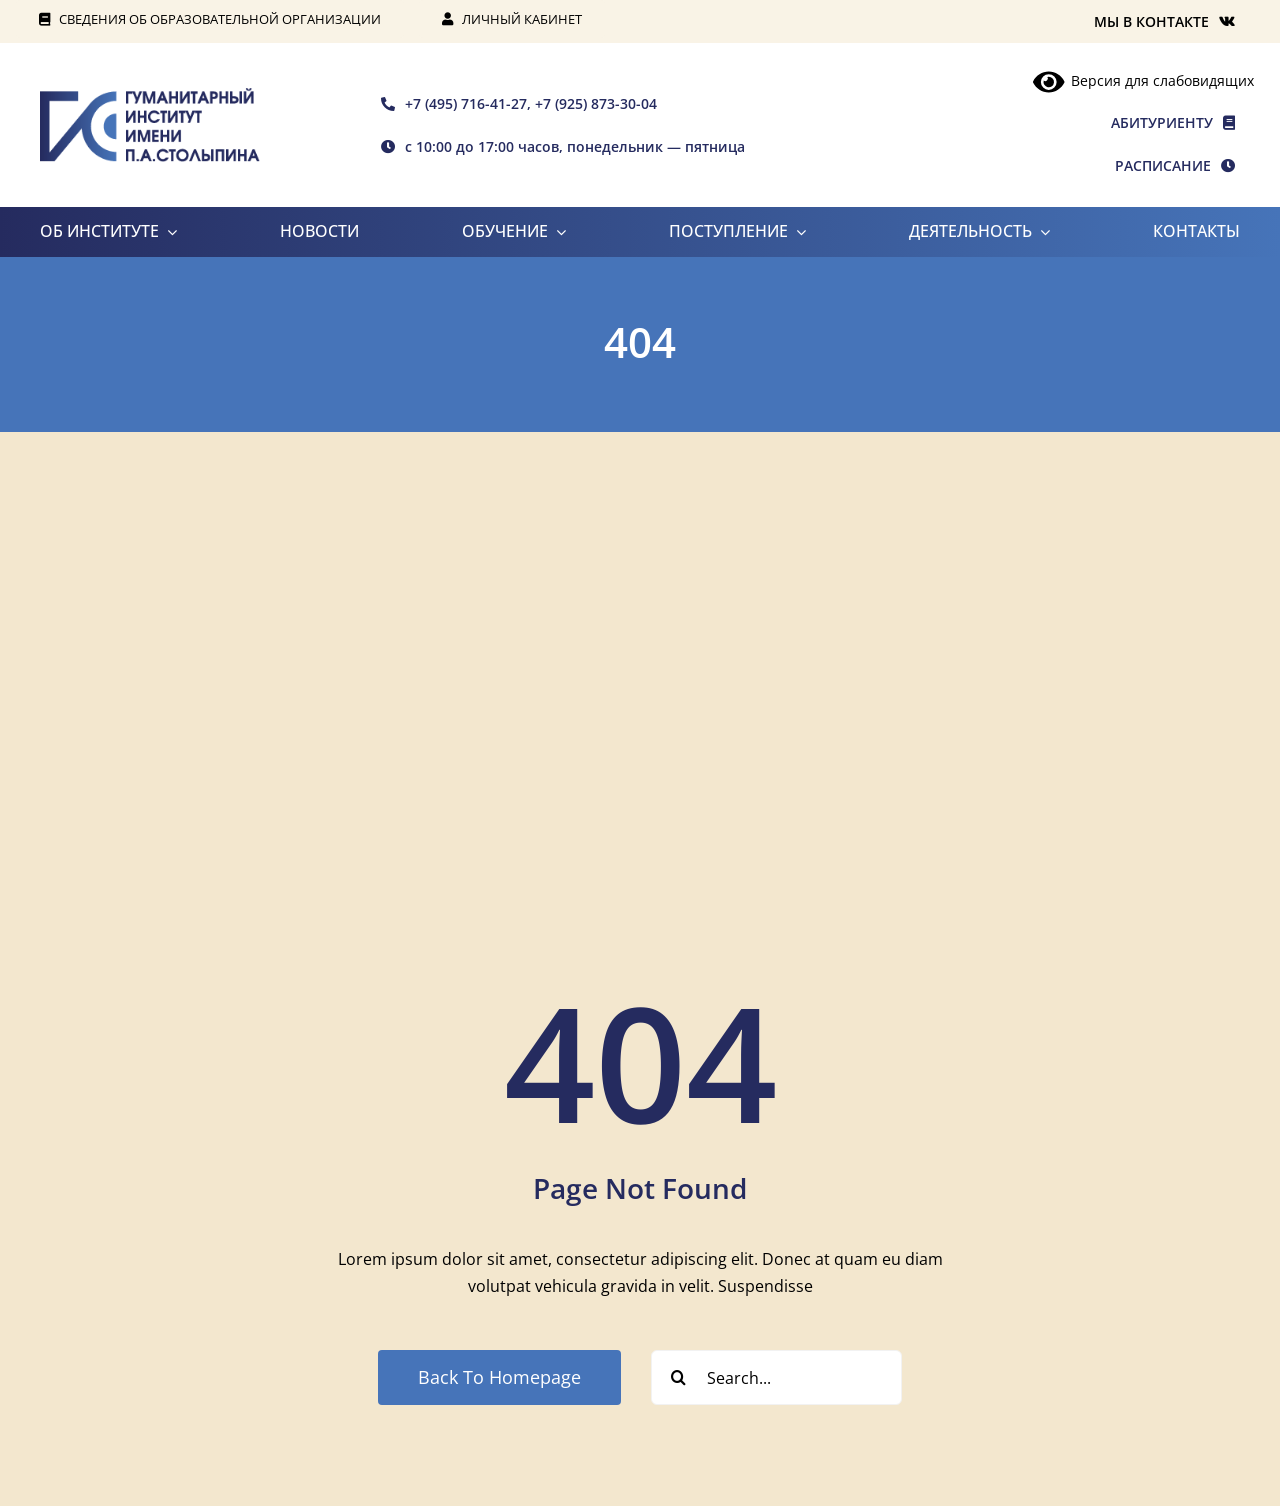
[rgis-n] (150, 96)
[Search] (678, 1377)
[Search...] (776, 1377)
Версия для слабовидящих (1144, 80)
